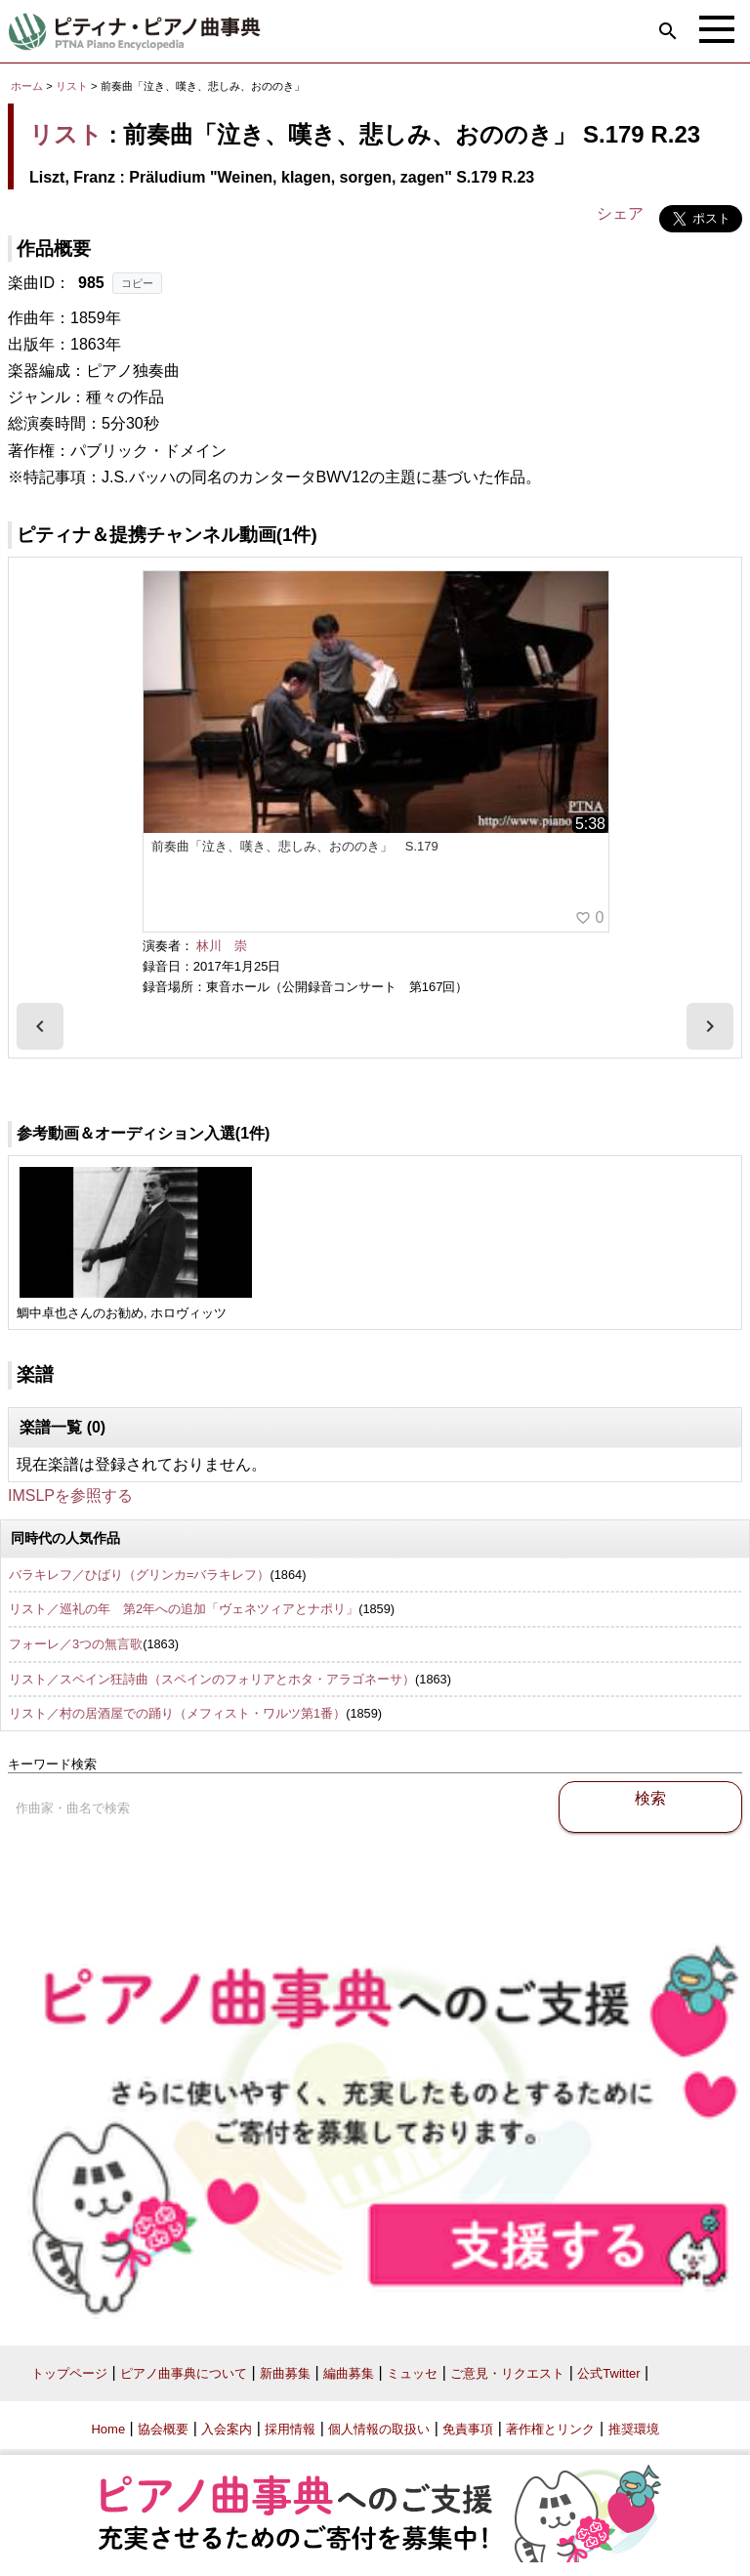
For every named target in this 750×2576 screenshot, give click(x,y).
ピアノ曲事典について (183, 2373)
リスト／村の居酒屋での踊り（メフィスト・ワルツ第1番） (177, 1713)
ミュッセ (412, 2373)
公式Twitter (608, 2373)
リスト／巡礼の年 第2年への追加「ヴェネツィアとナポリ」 (183, 1608)
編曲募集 (348, 2373)
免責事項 (467, 2429)
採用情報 (290, 2429)
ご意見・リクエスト (507, 2373)
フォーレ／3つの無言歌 (76, 1644)
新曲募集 (285, 2373)
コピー (137, 283)
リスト (72, 86)
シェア (620, 213)
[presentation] (40, 1026)
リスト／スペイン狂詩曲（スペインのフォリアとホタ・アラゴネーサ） (212, 1679)
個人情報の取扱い (379, 2429)
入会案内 (226, 2429)
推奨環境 (633, 2429)
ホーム (27, 86)
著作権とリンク (550, 2429)
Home (108, 2429)
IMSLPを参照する (70, 1495)
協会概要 (163, 2429)
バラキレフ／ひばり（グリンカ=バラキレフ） (139, 1574)
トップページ (69, 2373)
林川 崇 (221, 945)
